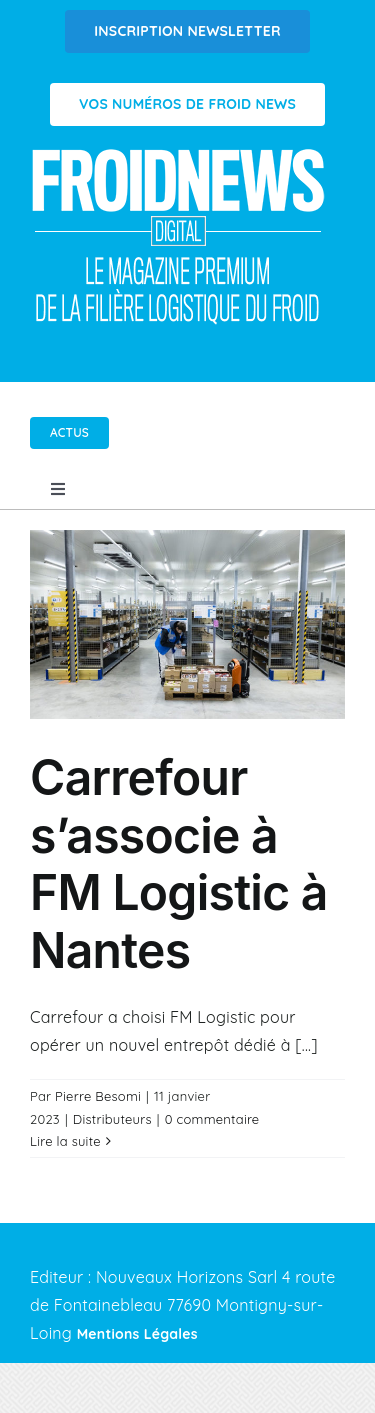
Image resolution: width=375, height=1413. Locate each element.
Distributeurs (112, 1119)
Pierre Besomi (98, 1096)
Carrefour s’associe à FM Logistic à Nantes (179, 864)
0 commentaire (212, 1119)
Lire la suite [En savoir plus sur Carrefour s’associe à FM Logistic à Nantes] (65, 1141)
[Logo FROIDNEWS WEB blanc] (180, 154)
